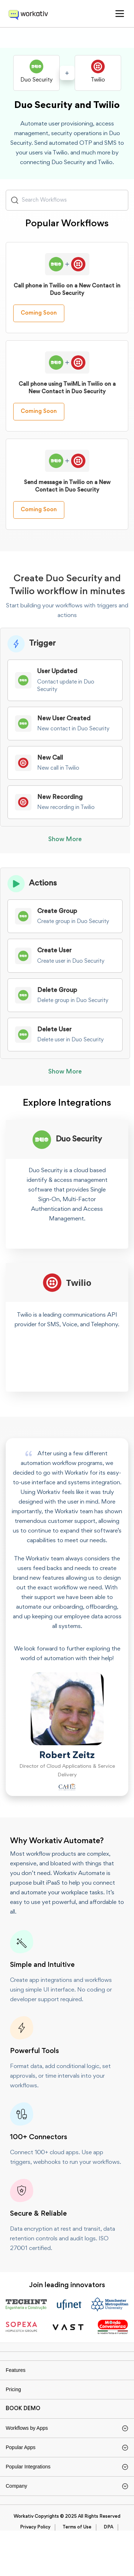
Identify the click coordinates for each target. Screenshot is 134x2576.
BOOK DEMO (23, 2432)
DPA (108, 2573)
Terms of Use (77, 2573)
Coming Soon (39, 323)
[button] (119, 13)
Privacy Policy (35, 2573)
